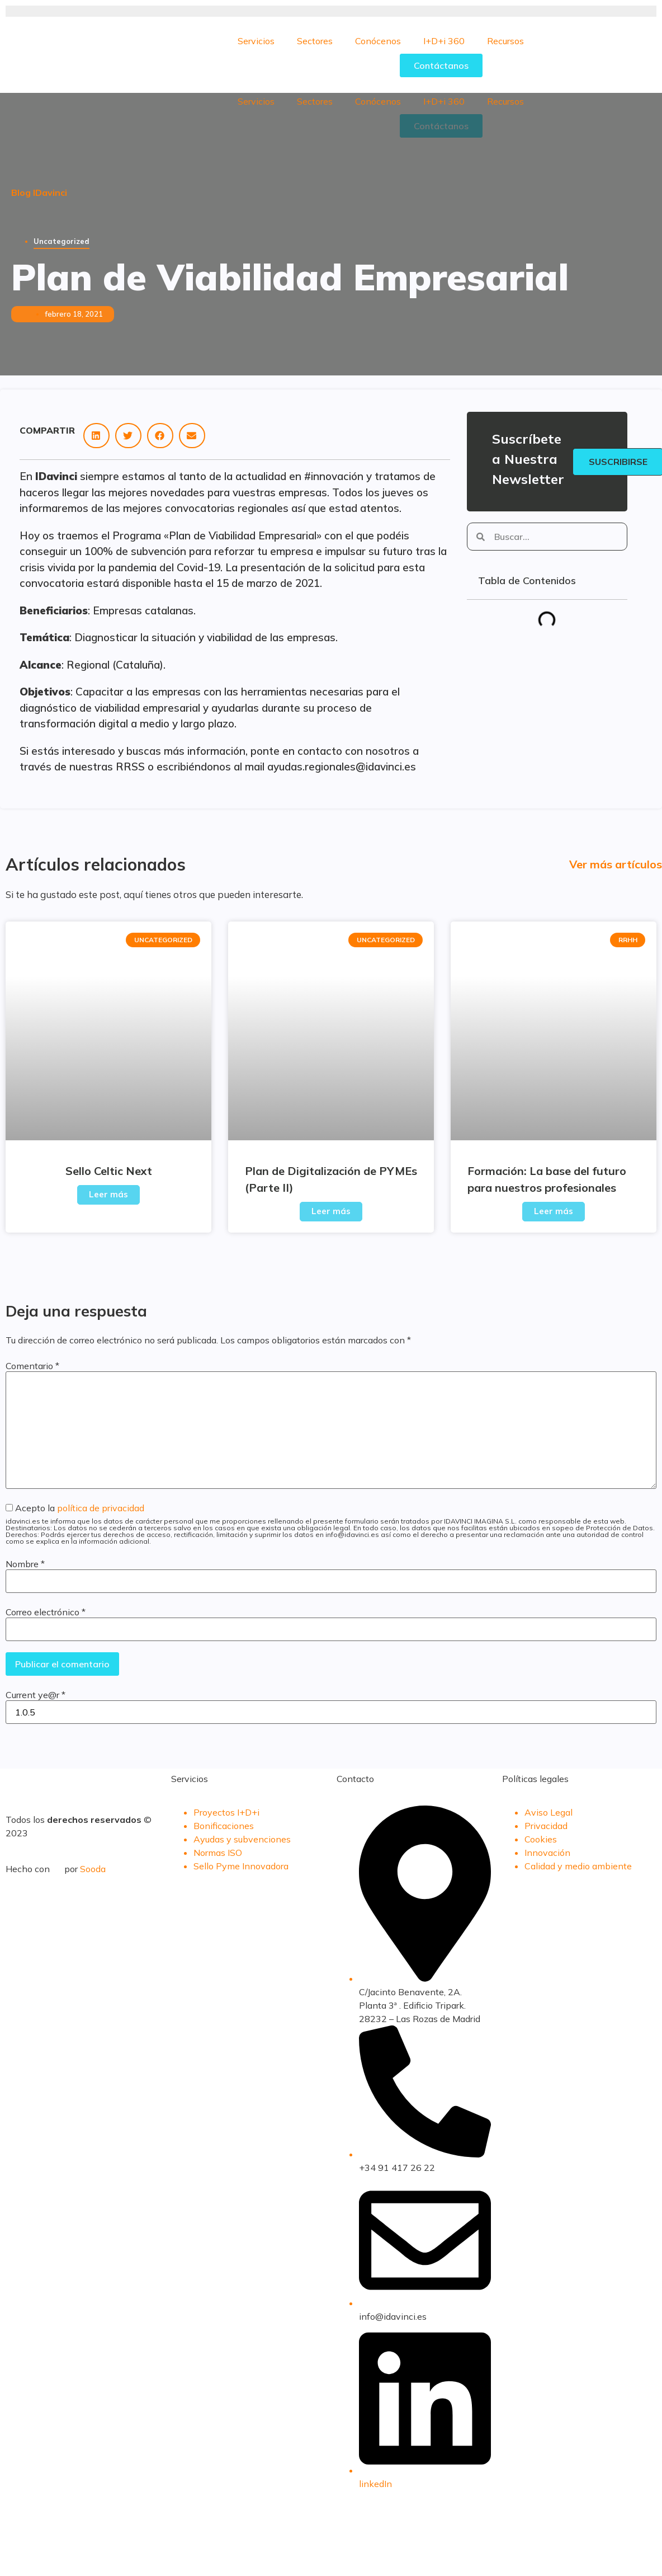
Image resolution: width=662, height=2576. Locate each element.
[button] (96, 435)
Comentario (32, 1365)
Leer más (108, 1194)
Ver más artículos (615, 864)
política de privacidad (100, 1507)
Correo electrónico (46, 1611)
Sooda (93, 1868)
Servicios (256, 40)
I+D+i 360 (444, 40)
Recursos (505, 40)
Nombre (25, 1563)
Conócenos (378, 40)
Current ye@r (35, 1694)
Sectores (315, 40)
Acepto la (331, 1524)
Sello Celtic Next (108, 1171)
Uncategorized (61, 241)
